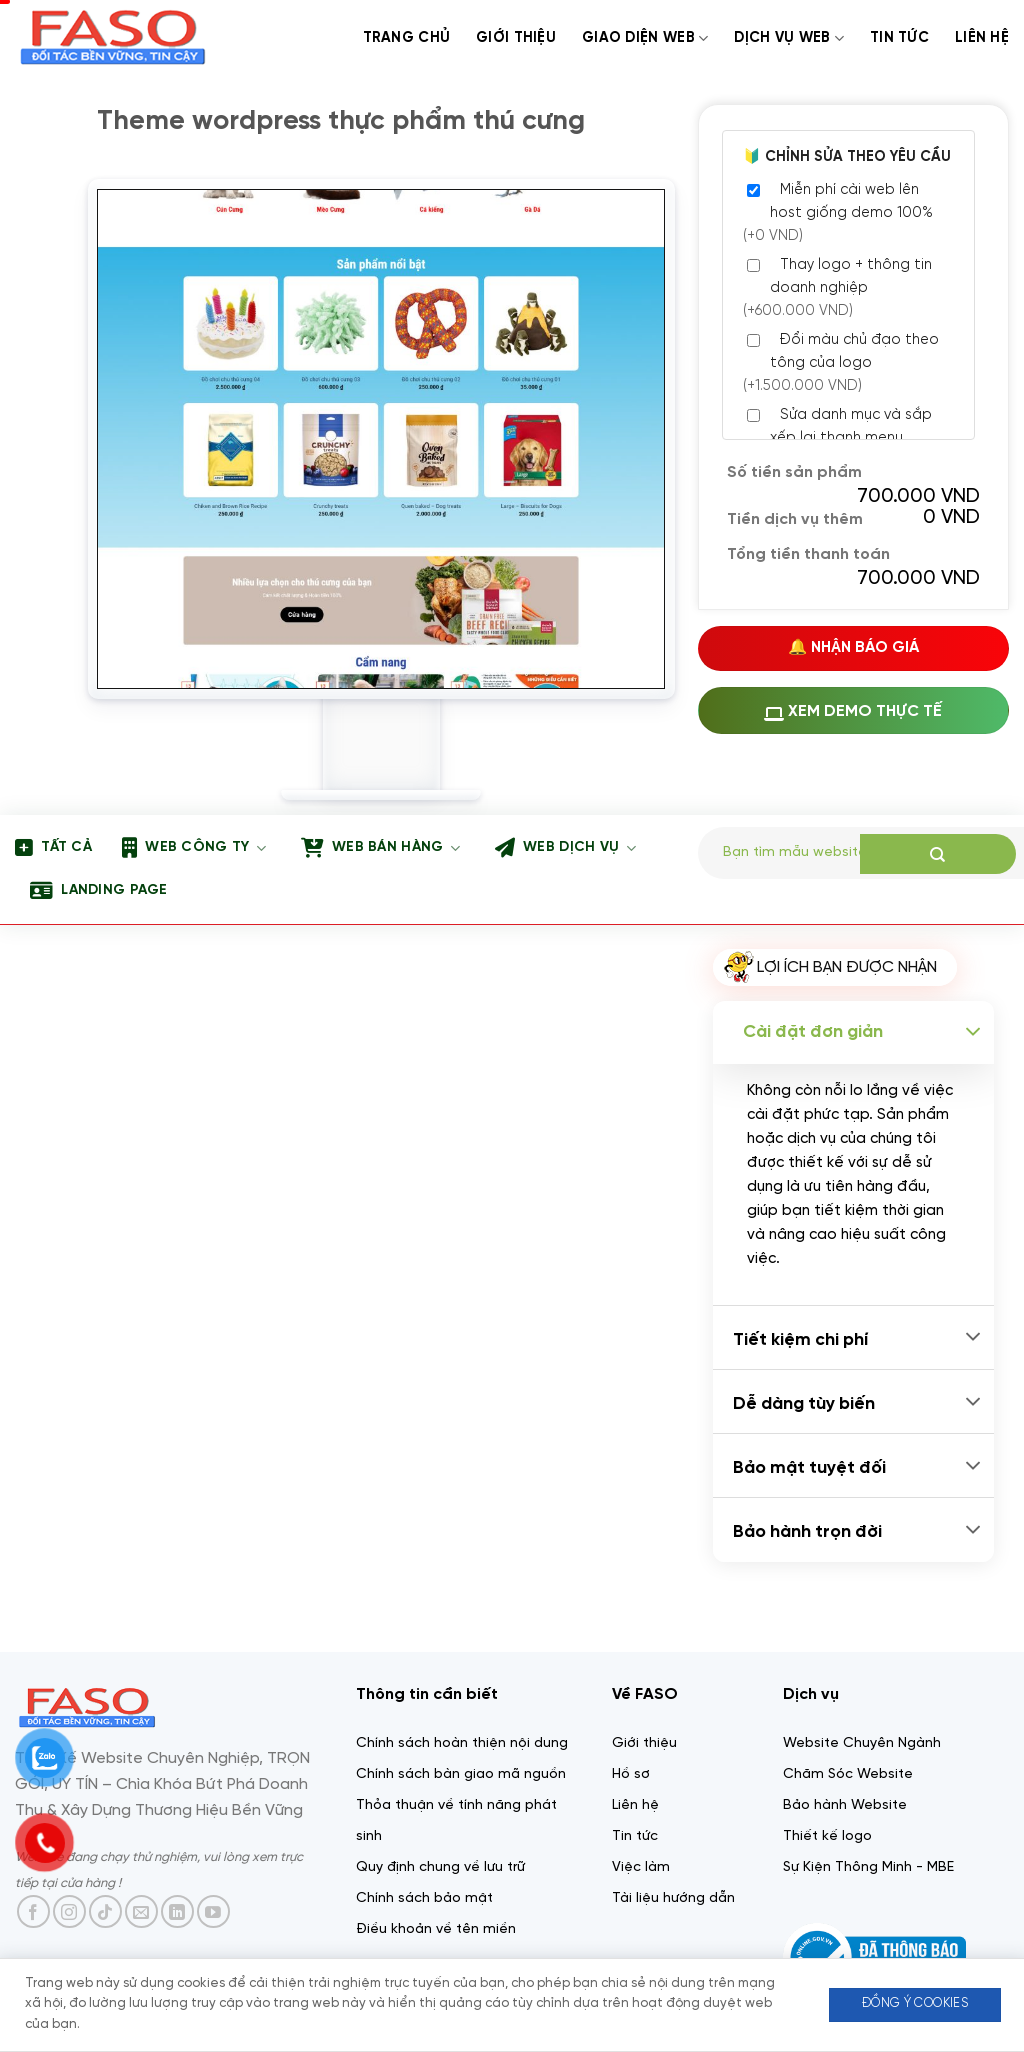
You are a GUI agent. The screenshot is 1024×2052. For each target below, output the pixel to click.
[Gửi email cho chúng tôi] (141, 1911)
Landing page (99, 891)
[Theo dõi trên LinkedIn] (177, 1911)
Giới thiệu (516, 38)
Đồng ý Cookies (915, 2003)
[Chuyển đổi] (973, 1032)
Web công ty (194, 848)
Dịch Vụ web (789, 38)
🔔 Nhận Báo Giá (853, 648)
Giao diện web (645, 38)
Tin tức (899, 38)
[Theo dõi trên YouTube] (213, 1911)
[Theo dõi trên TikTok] (105, 1911)
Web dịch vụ (565, 848)
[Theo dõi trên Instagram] (69, 1911)
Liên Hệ (982, 38)
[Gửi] (938, 854)
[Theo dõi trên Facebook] (33, 1911)
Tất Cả (53, 848)
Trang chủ (407, 38)
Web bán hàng (380, 848)
